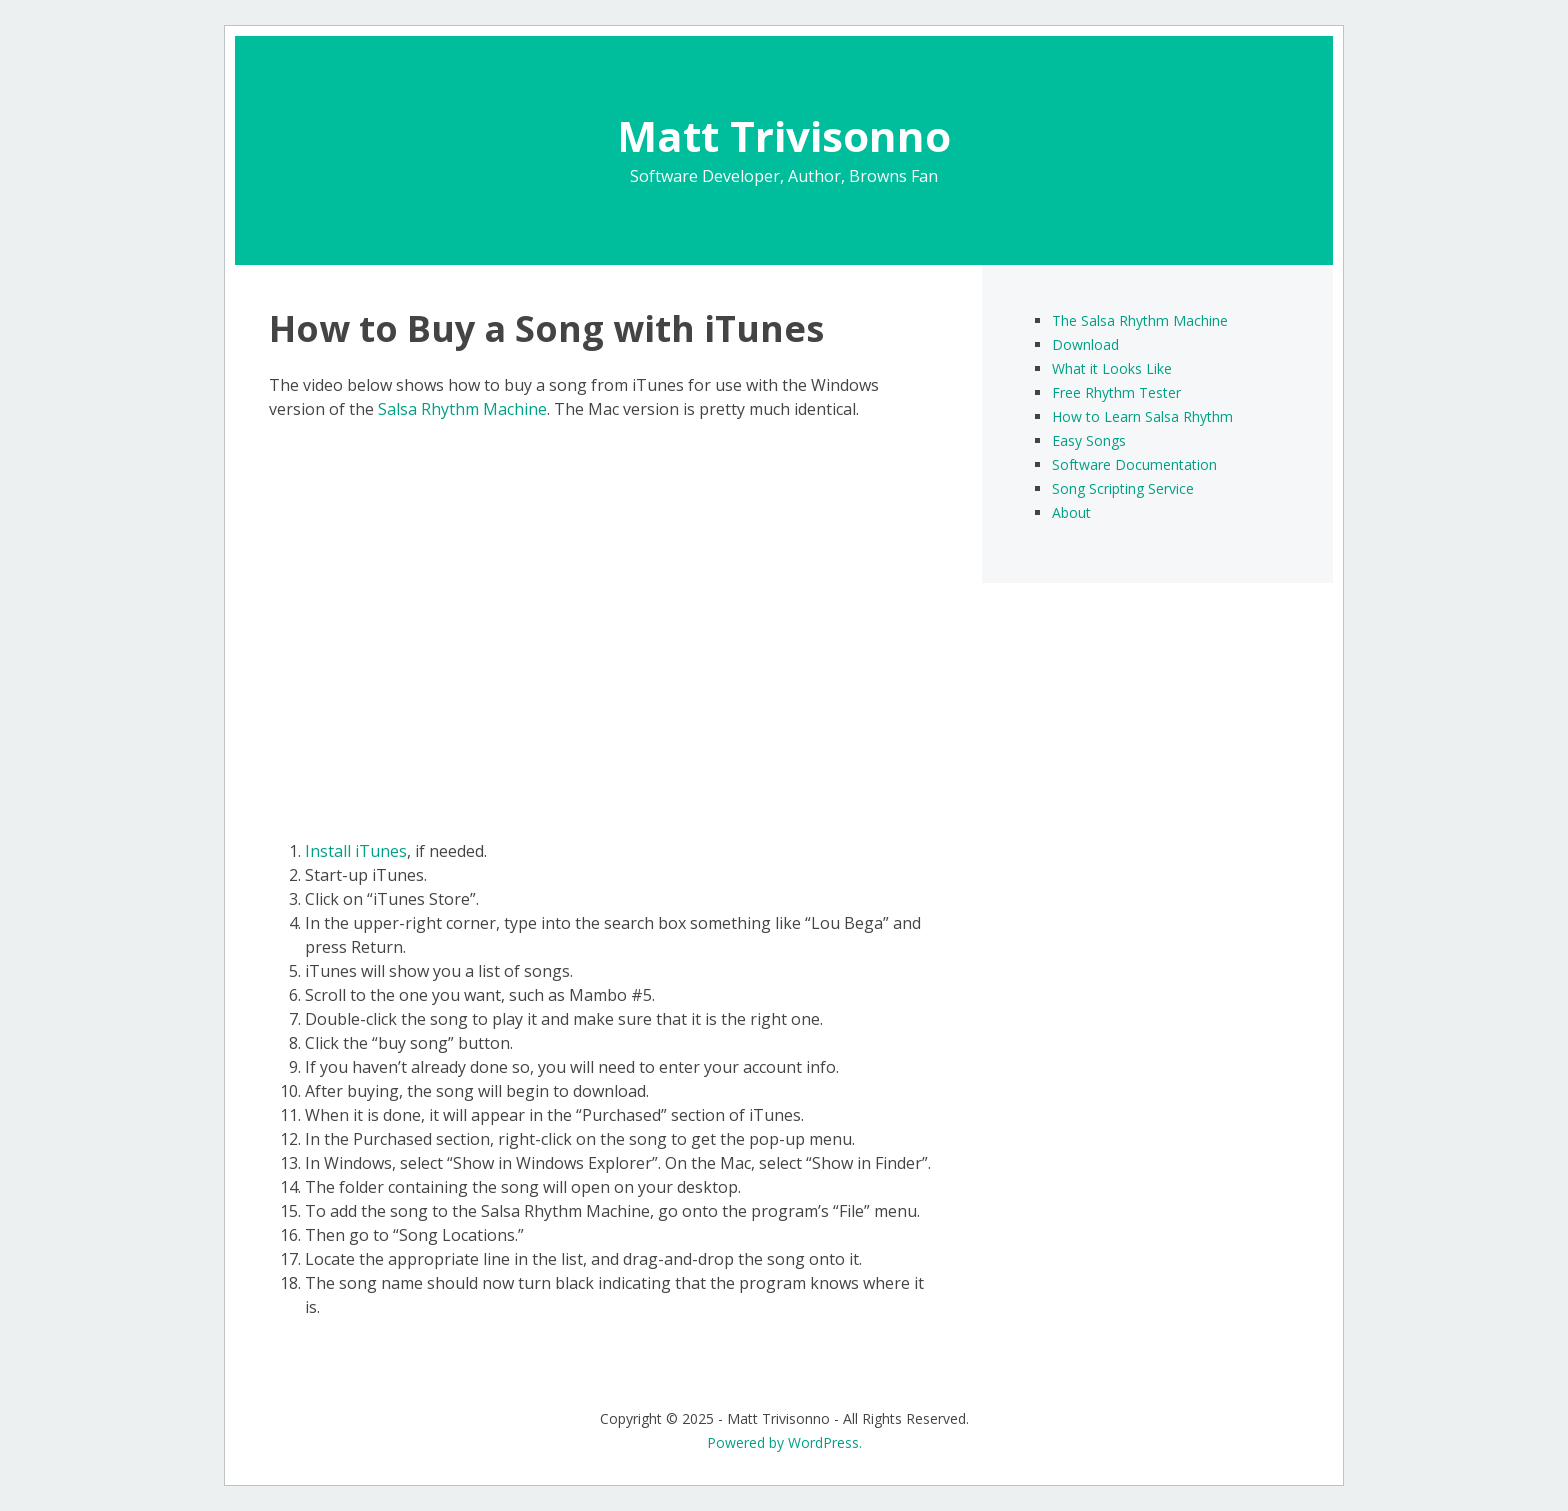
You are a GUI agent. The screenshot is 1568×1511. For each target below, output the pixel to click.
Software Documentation (1134, 464)
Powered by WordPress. (784, 1442)
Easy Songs (1089, 440)
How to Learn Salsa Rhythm (1142, 416)
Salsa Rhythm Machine (462, 409)
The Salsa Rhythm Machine (1140, 320)
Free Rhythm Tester (1116, 392)
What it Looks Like (1112, 368)
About (1071, 512)
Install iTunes (356, 851)
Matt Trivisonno (784, 135)
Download (1085, 344)
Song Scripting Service (1123, 488)
